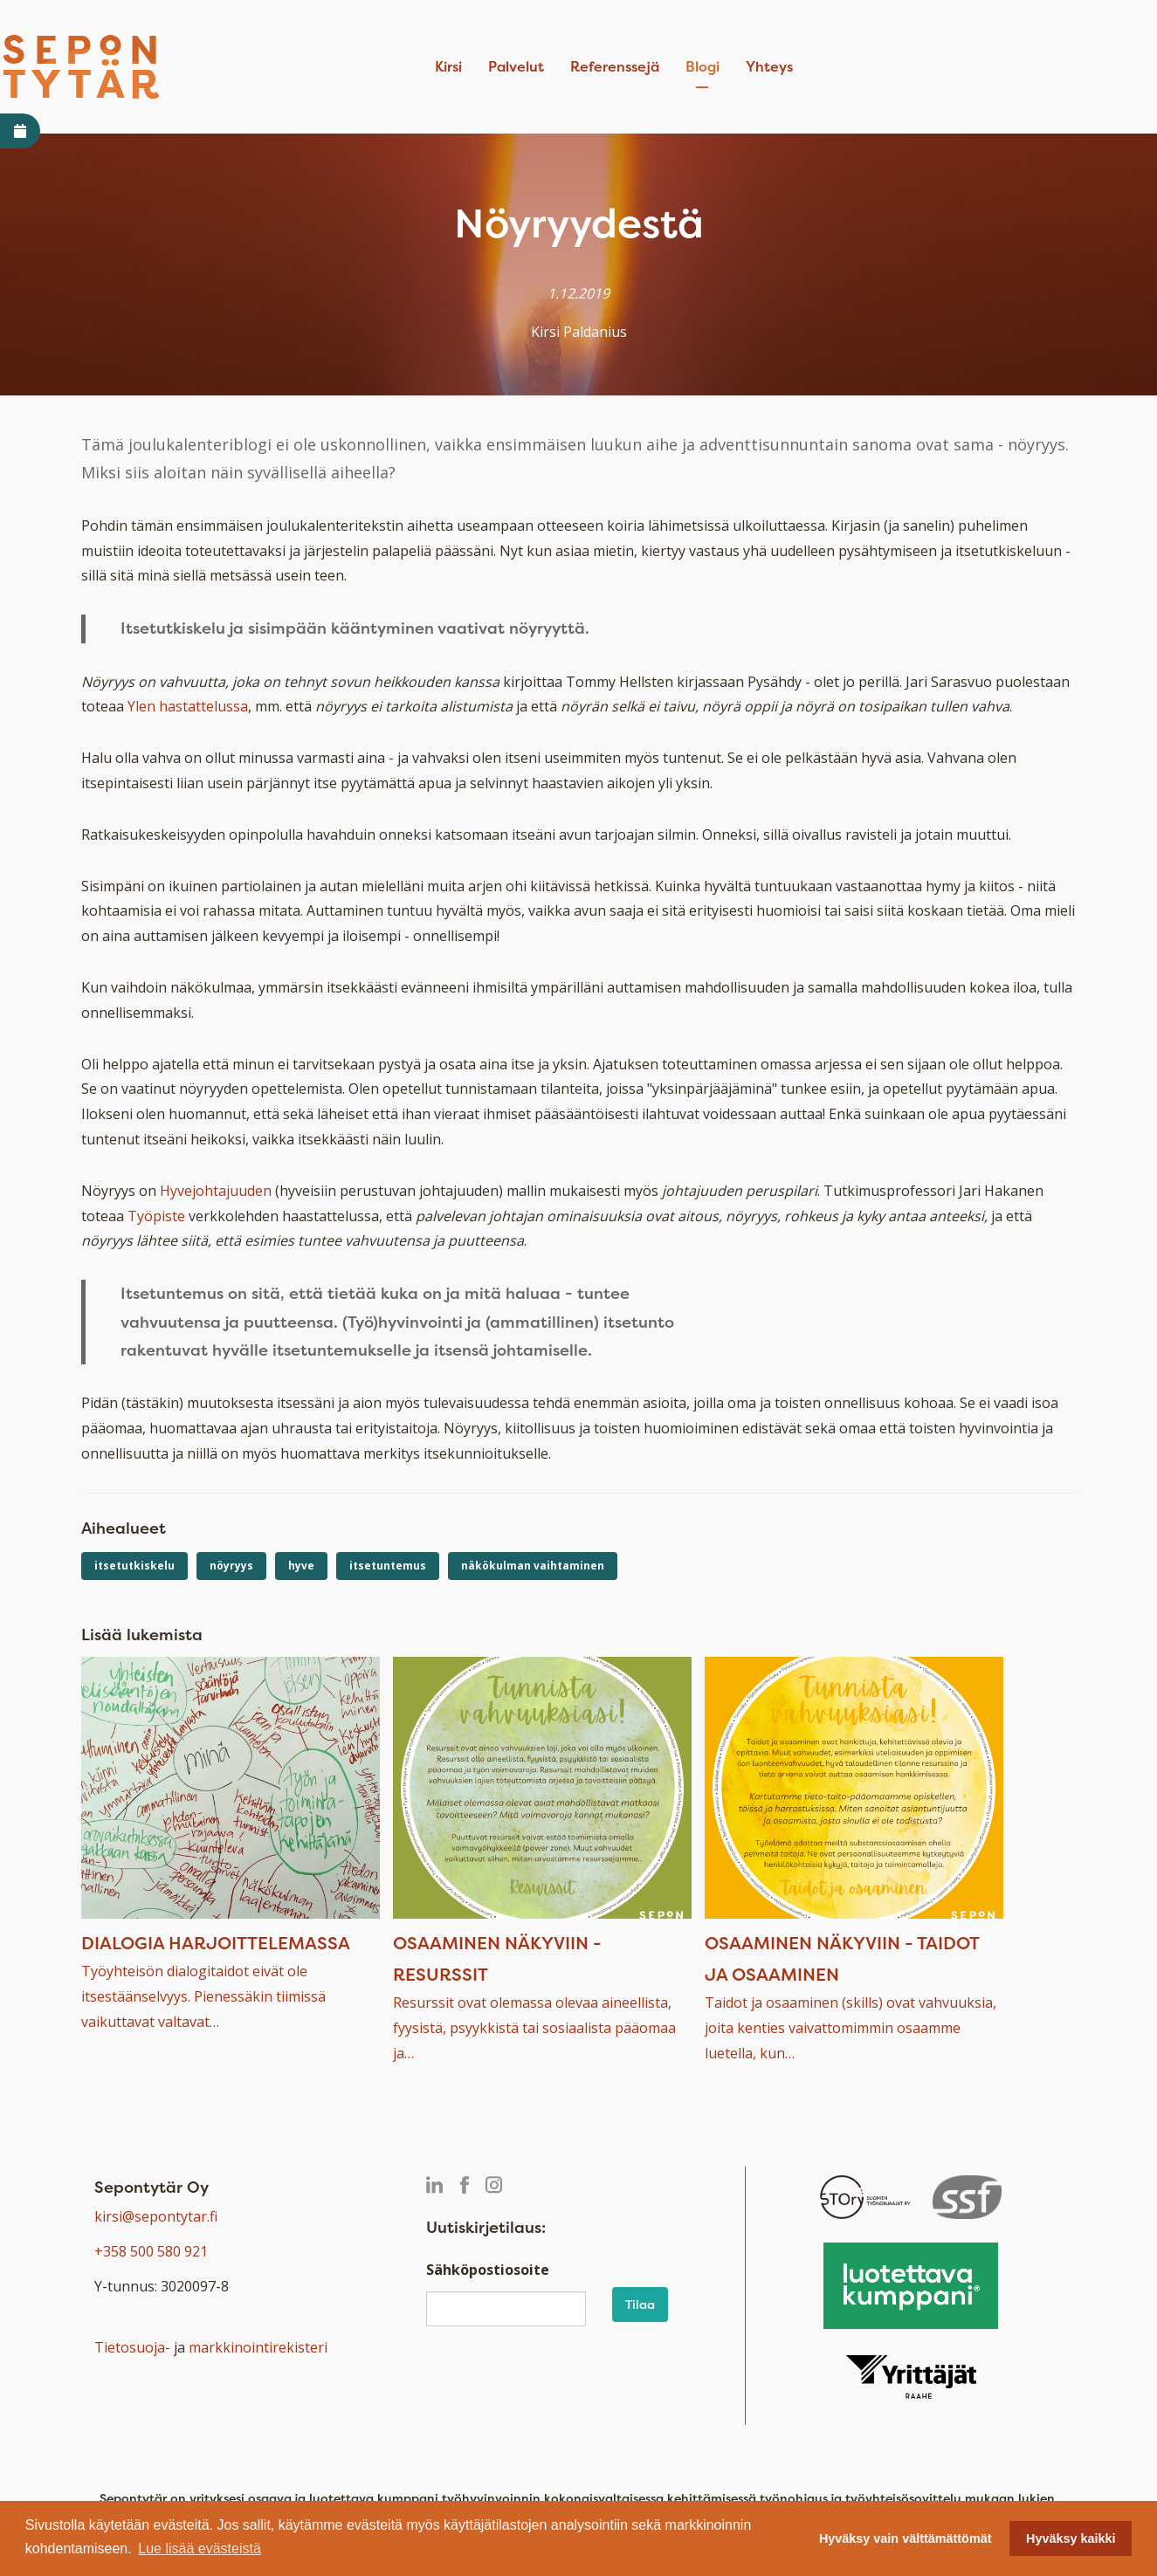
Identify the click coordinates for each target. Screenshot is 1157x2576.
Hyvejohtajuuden (216, 1190)
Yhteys (769, 66)
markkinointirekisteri (258, 2347)
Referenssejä (614, 66)
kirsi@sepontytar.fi (155, 2216)
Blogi (702, 66)
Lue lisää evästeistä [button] (199, 2548)
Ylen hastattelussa (187, 706)
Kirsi (448, 66)
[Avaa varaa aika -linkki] (20, 131)
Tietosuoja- (132, 2347)
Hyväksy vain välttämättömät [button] (905, 2538)
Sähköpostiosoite (487, 2269)
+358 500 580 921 (151, 2251)
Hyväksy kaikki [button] (1070, 2538)
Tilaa (640, 2304)
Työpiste (156, 1216)
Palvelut (516, 66)
